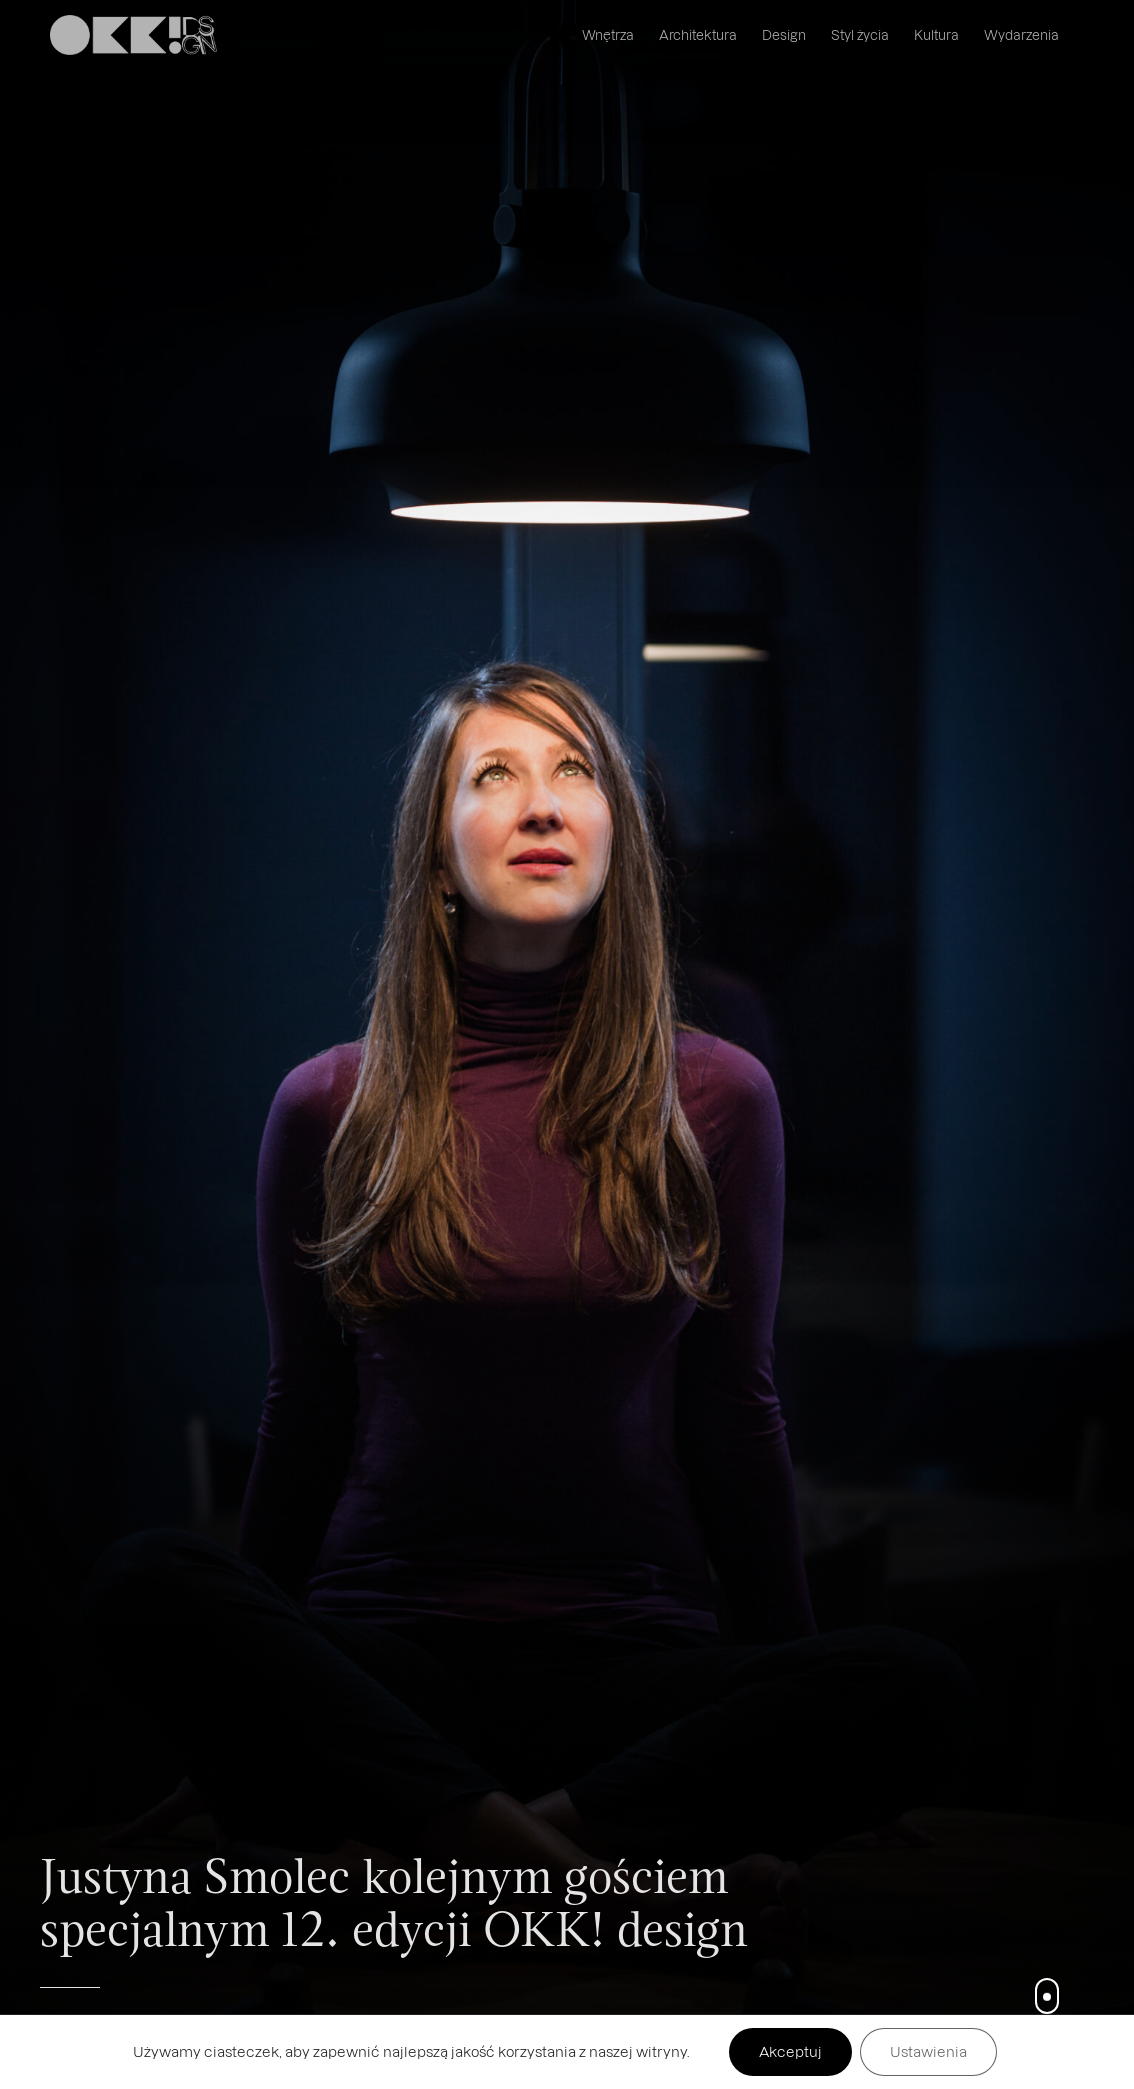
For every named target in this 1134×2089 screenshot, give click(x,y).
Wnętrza (608, 34)
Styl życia (860, 34)
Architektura (698, 34)
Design (784, 34)
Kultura (936, 34)
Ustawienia (928, 2051)
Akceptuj (790, 2051)
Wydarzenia (1021, 34)
